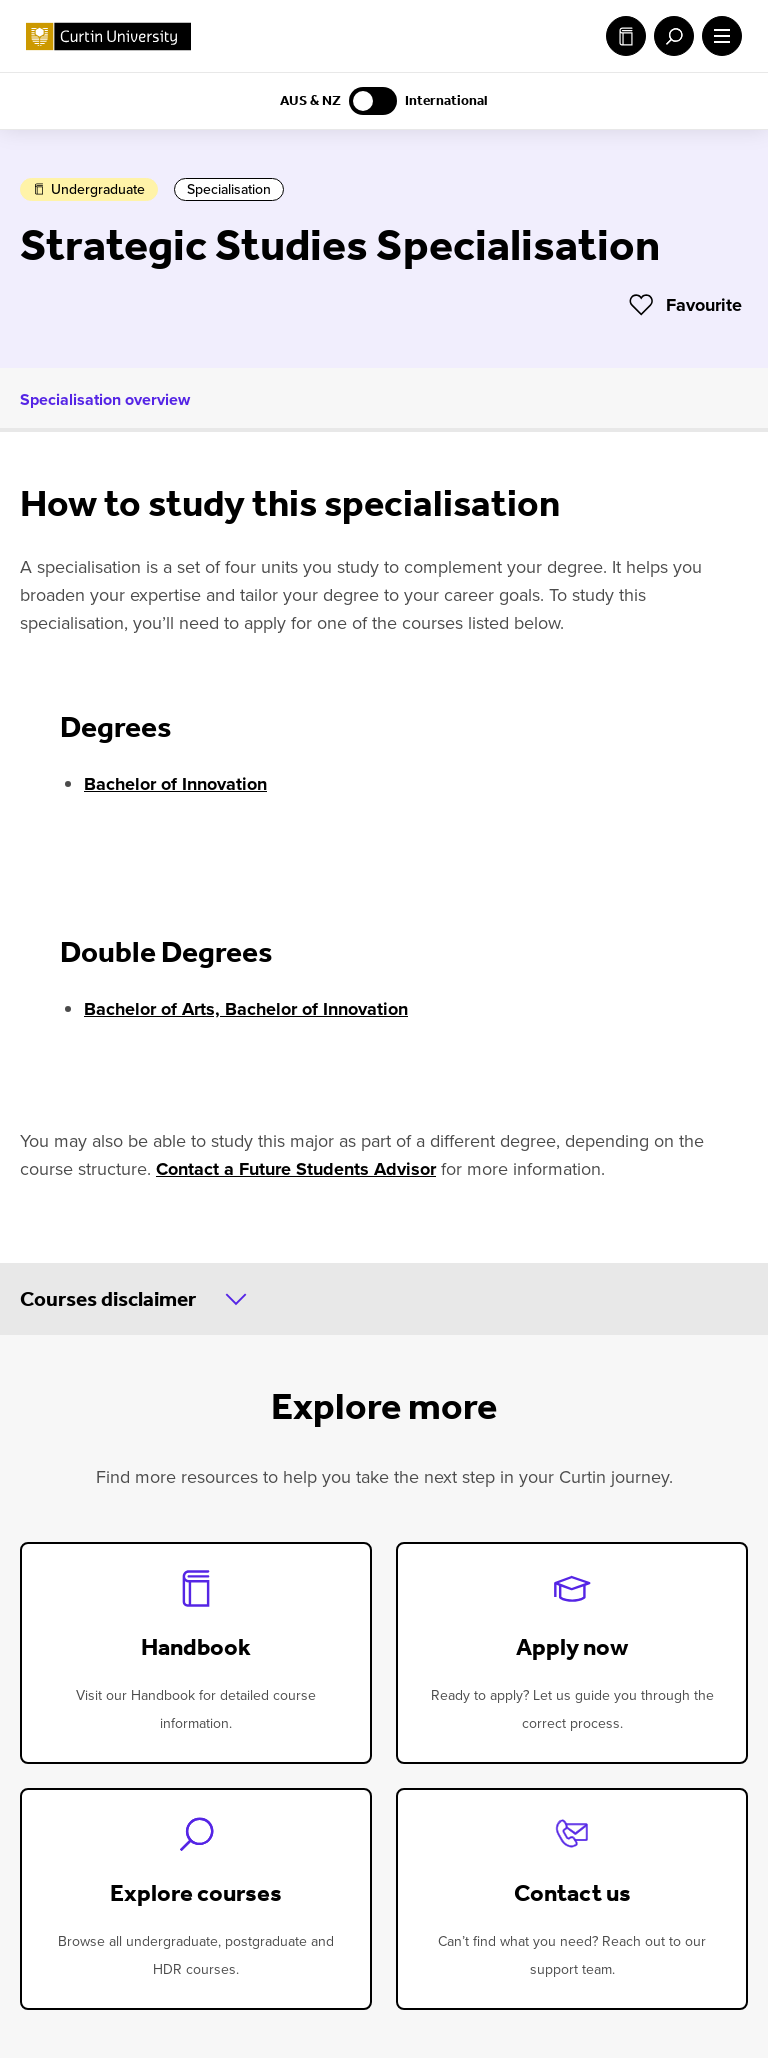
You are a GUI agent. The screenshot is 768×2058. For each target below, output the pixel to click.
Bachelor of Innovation (175, 784)
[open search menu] (670, 36)
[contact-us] (572, 1899)
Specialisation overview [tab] (105, 399)
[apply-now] (572, 1653)
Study (626, 36)
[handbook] (196, 1653)
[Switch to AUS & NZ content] (373, 101)
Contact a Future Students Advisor (296, 1169)
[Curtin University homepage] (108, 36)
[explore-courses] (196, 1899)
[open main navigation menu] (718, 36)
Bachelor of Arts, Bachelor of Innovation (246, 1009)
